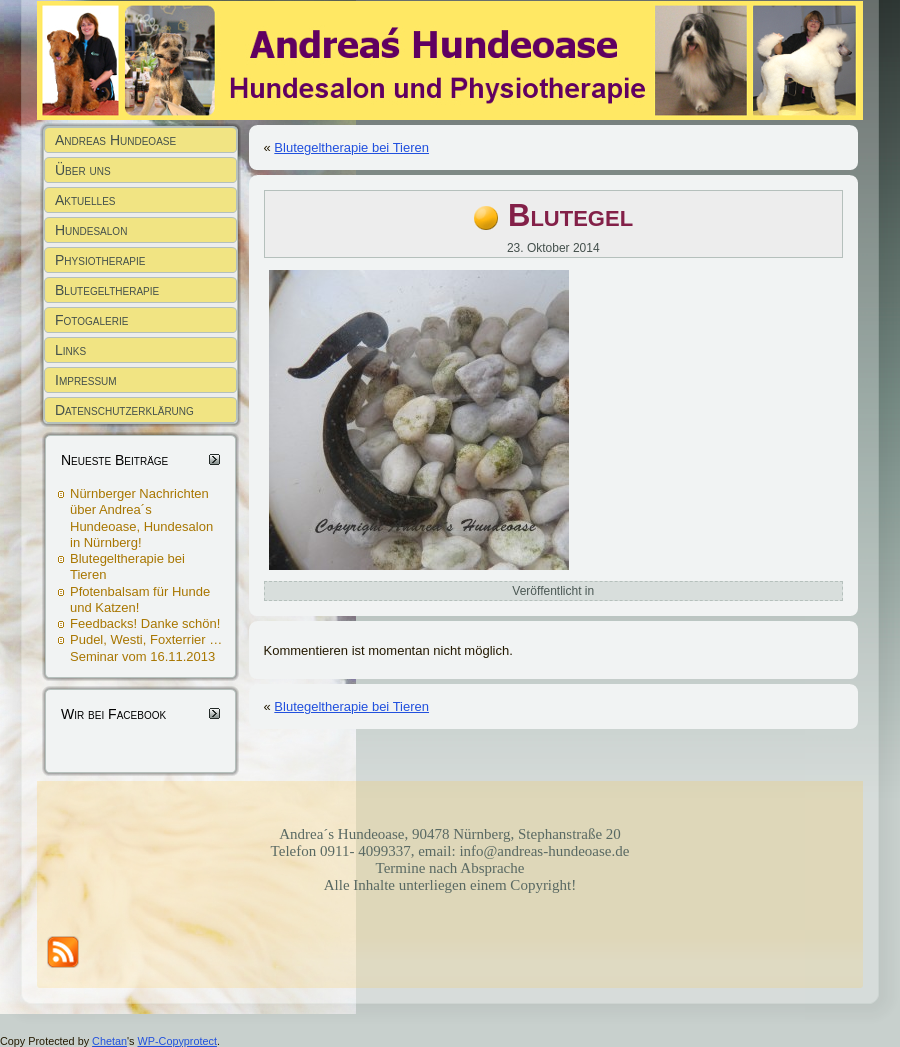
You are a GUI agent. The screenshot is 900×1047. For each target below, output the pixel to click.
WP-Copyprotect (177, 1041)
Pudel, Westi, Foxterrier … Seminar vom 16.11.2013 (146, 647)
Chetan (109, 1041)
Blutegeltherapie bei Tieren (351, 147)
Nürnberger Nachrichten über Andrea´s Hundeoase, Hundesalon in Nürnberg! (141, 518)
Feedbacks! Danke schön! (145, 623)
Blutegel (570, 215)
